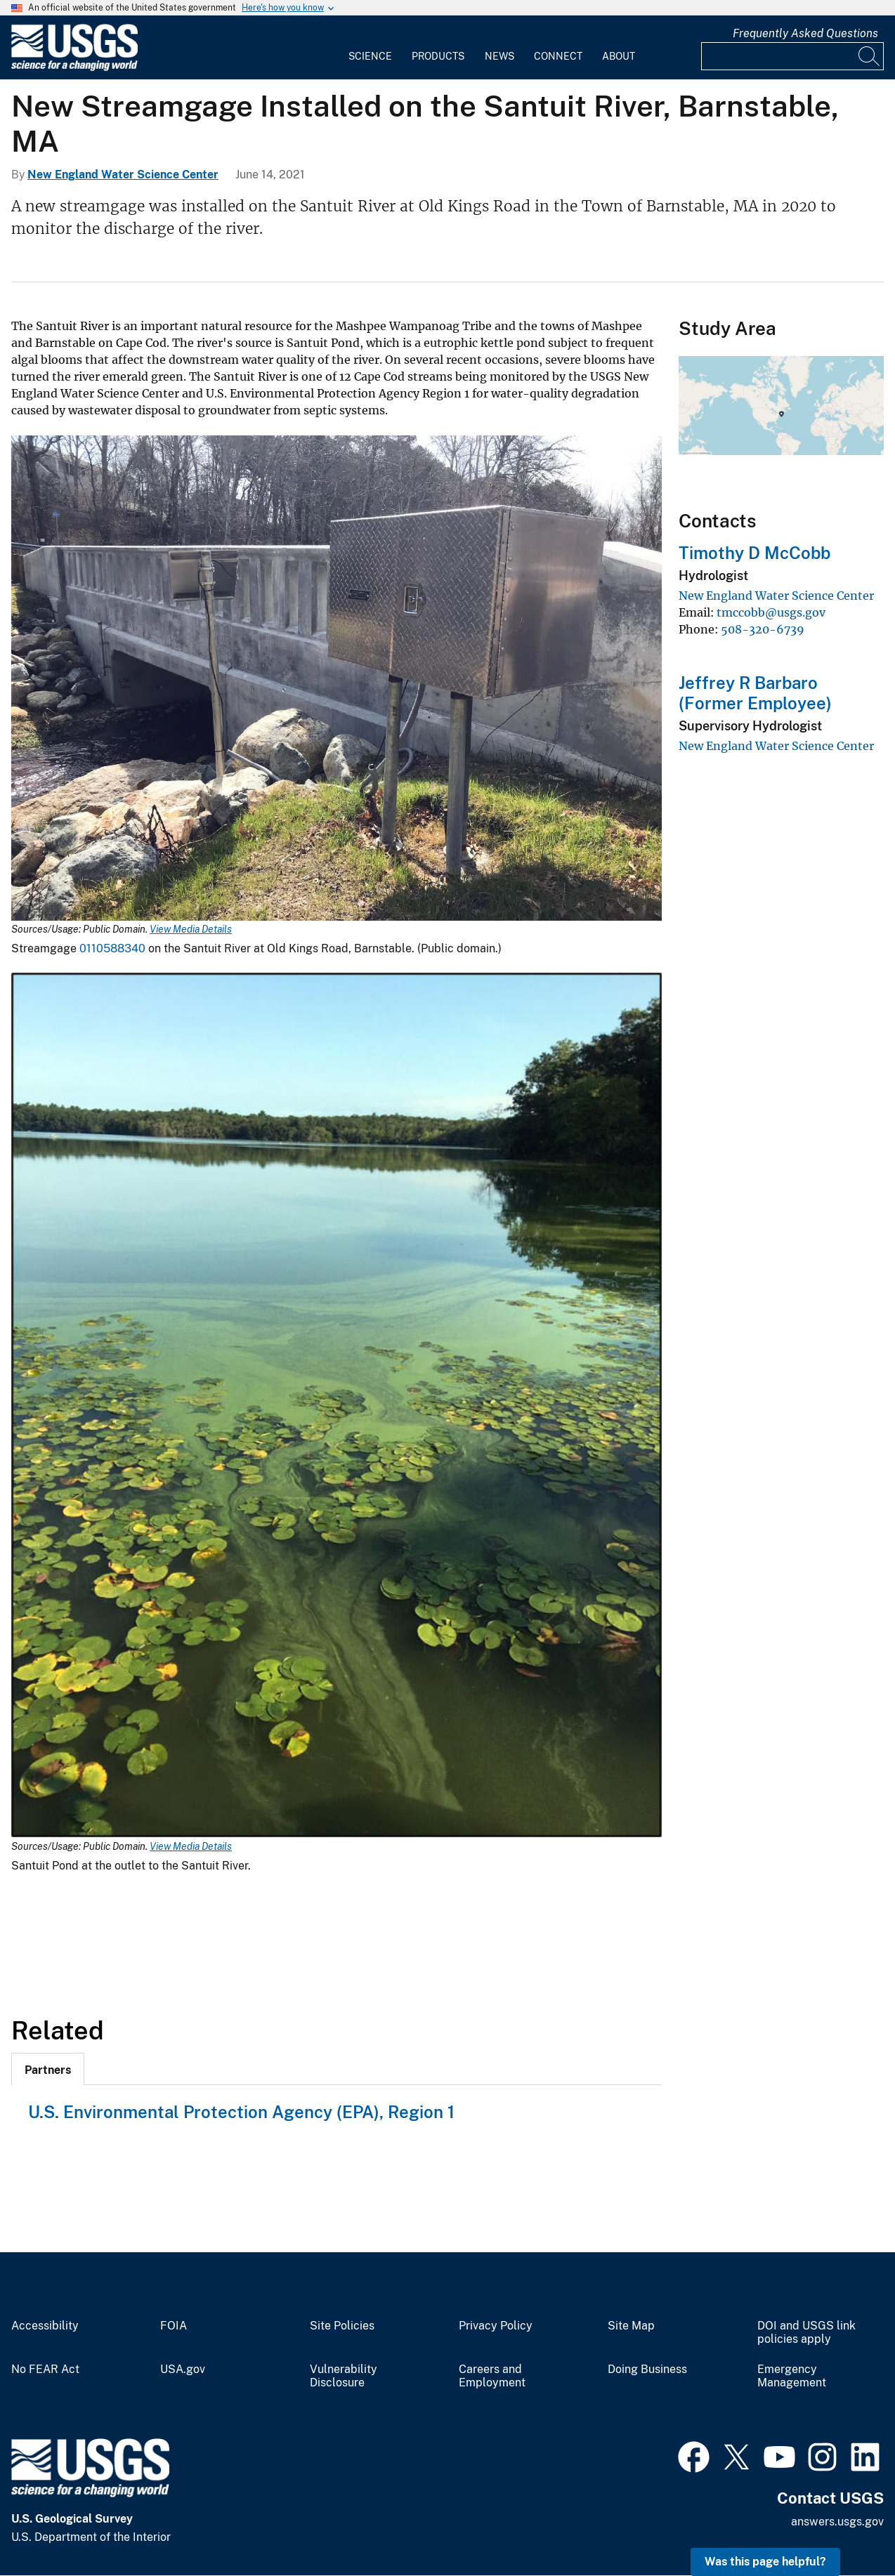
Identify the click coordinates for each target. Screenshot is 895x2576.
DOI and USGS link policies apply (806, 2333)
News (499, 56)
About (618, 56)
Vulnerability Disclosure (343, 2376)
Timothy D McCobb (754, 553)
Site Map (631, 2326)
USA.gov (182, 2369)
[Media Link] (336, 679)
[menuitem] (370, 48)
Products (438, 56)
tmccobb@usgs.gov (771, 612)
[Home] (74, 67)
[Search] (870, 56)
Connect (558, 56)
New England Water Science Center (122, 174)
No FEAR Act (45, 2369)
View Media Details (191, 929)
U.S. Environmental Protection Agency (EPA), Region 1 (241, 2112)
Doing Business (647, 2369)
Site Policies (342, 2326)
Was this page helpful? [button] (765, 2561)
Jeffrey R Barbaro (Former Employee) (755, 693)
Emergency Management (791, 2376)
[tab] (47, 2069)
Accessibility (45, 2326)
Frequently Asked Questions (805, 33)
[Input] (792, 56)
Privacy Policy (496, 2326)
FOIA (173, 2326)
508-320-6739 (762, 629)
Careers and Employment (492, 2376)
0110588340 (113, 948)
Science (370, 56)
